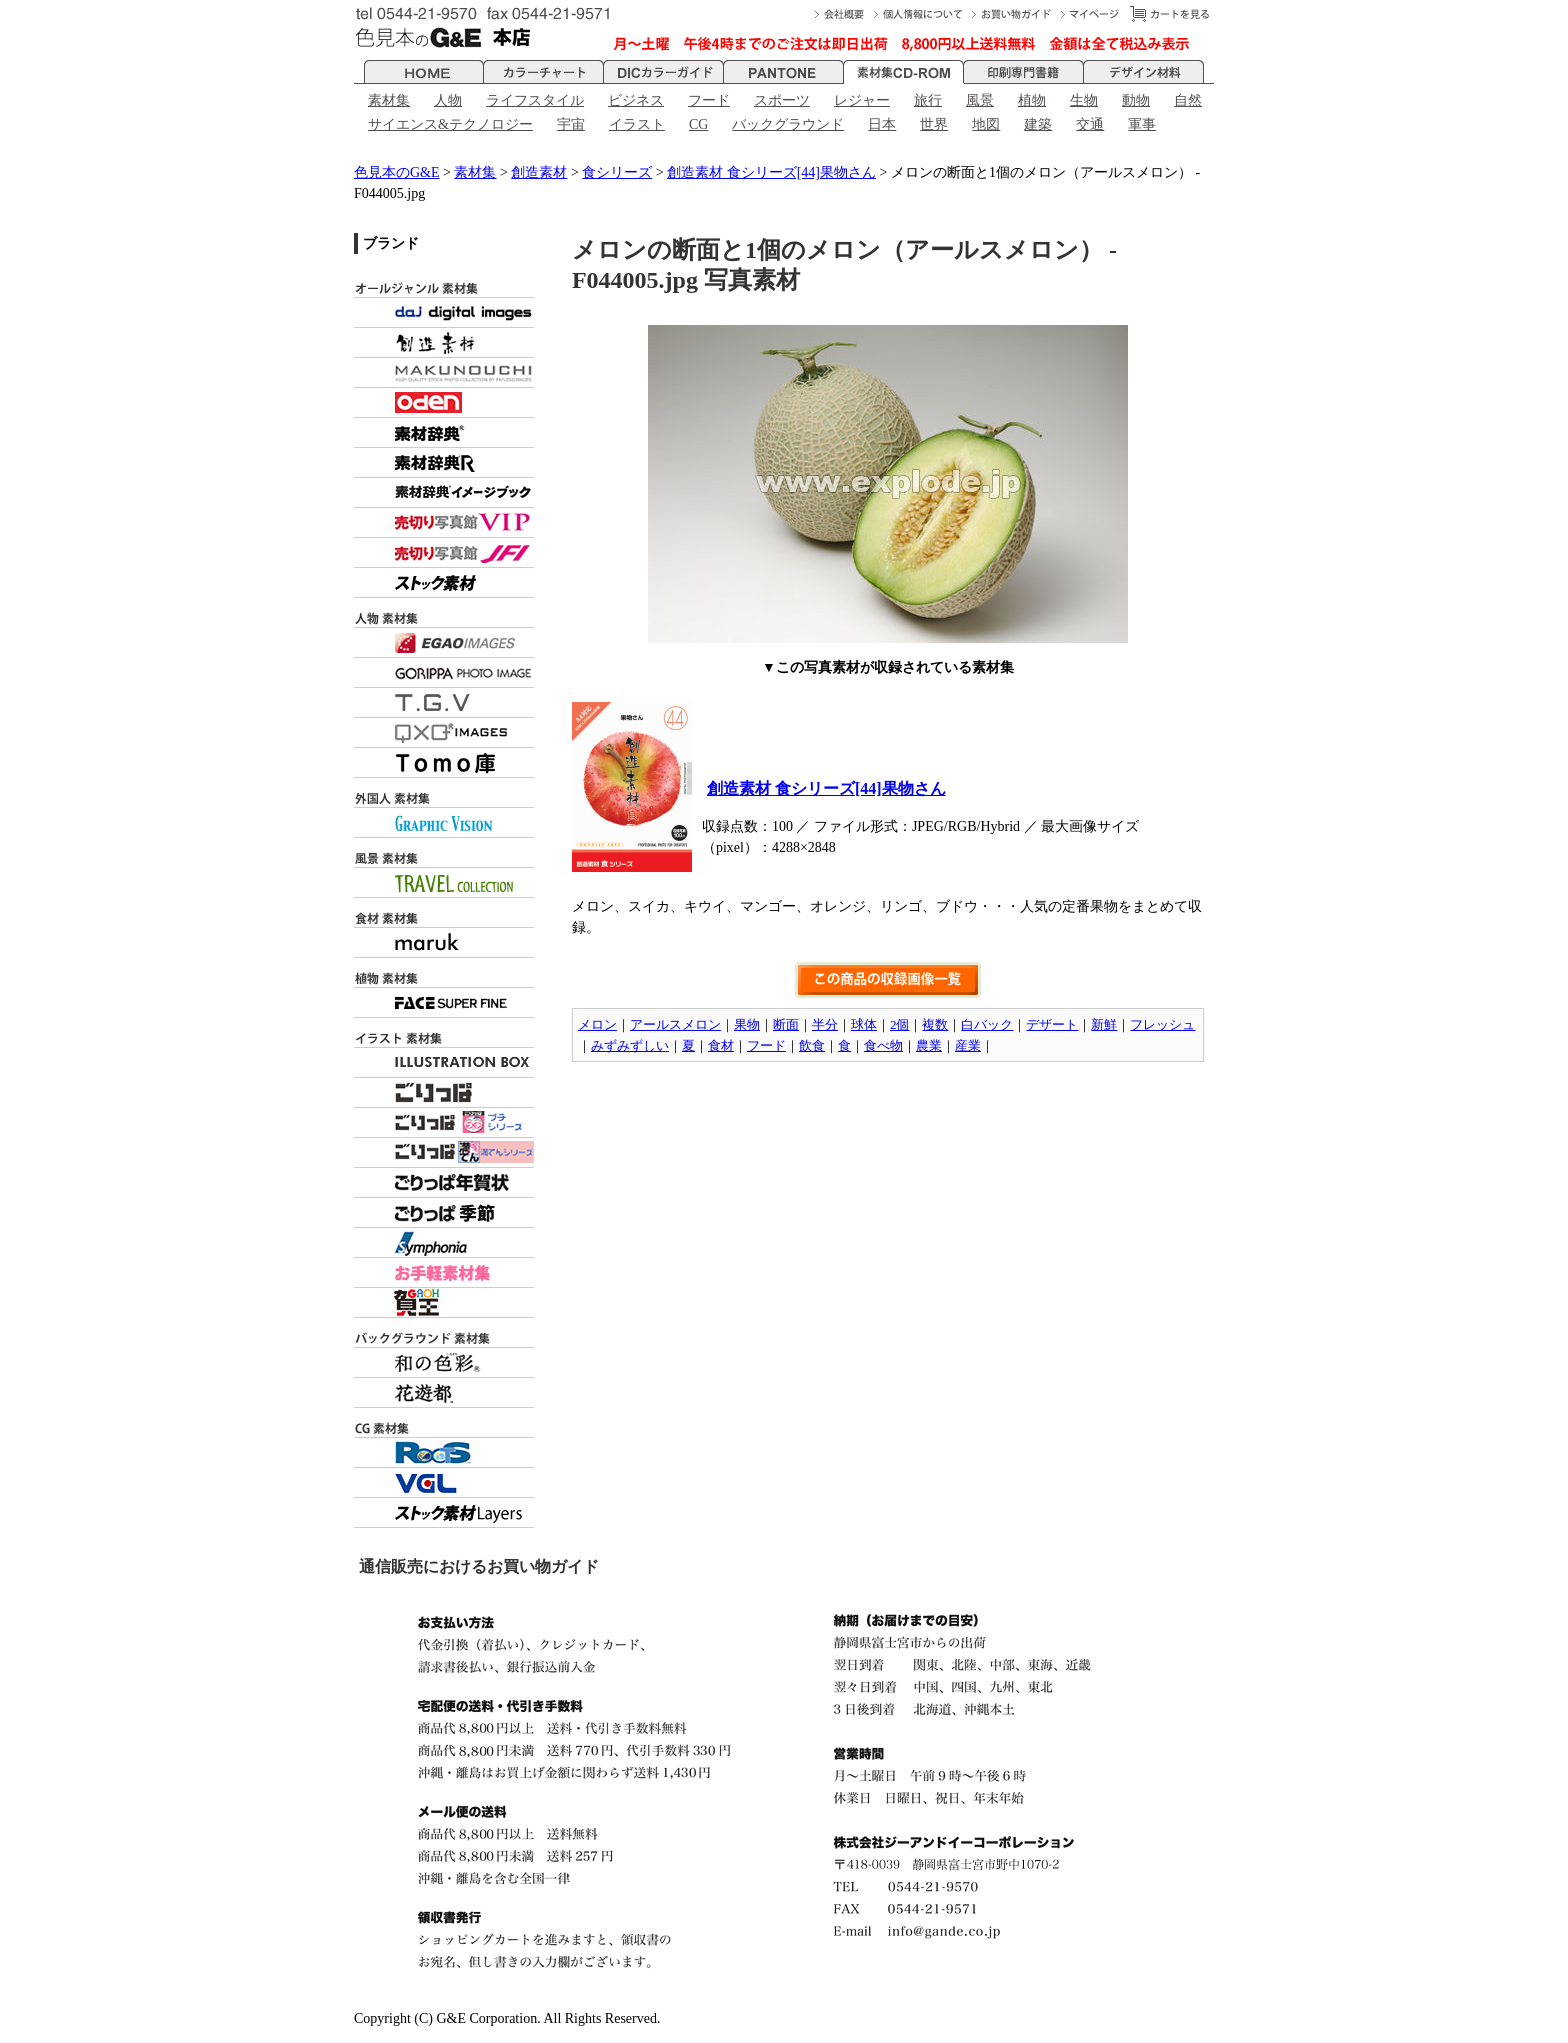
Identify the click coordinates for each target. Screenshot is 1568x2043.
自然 (1188, 100)
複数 (935, 1024)
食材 (721, 1045)
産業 (968, 1045)
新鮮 (1104, 1024)
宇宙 (571, 124)
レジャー (862, 100)
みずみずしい (630, 1045)
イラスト (637, 124)
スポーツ (782, 100)
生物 (1084, 100)
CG (698, 124)
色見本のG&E (397, 172)
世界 (934, 124)
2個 (900, 1024)
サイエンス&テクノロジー (450, 124)
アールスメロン (675, 1024)
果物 (747, 1024)
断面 (786, 1024)
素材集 (389, 100)
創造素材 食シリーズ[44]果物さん (771, 172)
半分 (825, 1024)
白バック (987, 1024)
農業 (929, 1045)
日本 (882, 124)
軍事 (1142, 124)
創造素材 (539, 172)
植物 (1032, 100)
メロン (597, 1024)
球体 (864, 1024)
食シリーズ (617, 172)
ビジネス (636, 100)
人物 (448, 100)
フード (709, 100)
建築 (1038, 124)
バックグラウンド (788, 124)
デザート (1052, 1024)
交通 (1090, 124)
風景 (980, 100)
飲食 (812, 1045)
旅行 (928, 100)
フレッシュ (1162, 1024)
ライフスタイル (535, 100)
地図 (986, 124)
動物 (1136, 100)
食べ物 (883, 1045)
